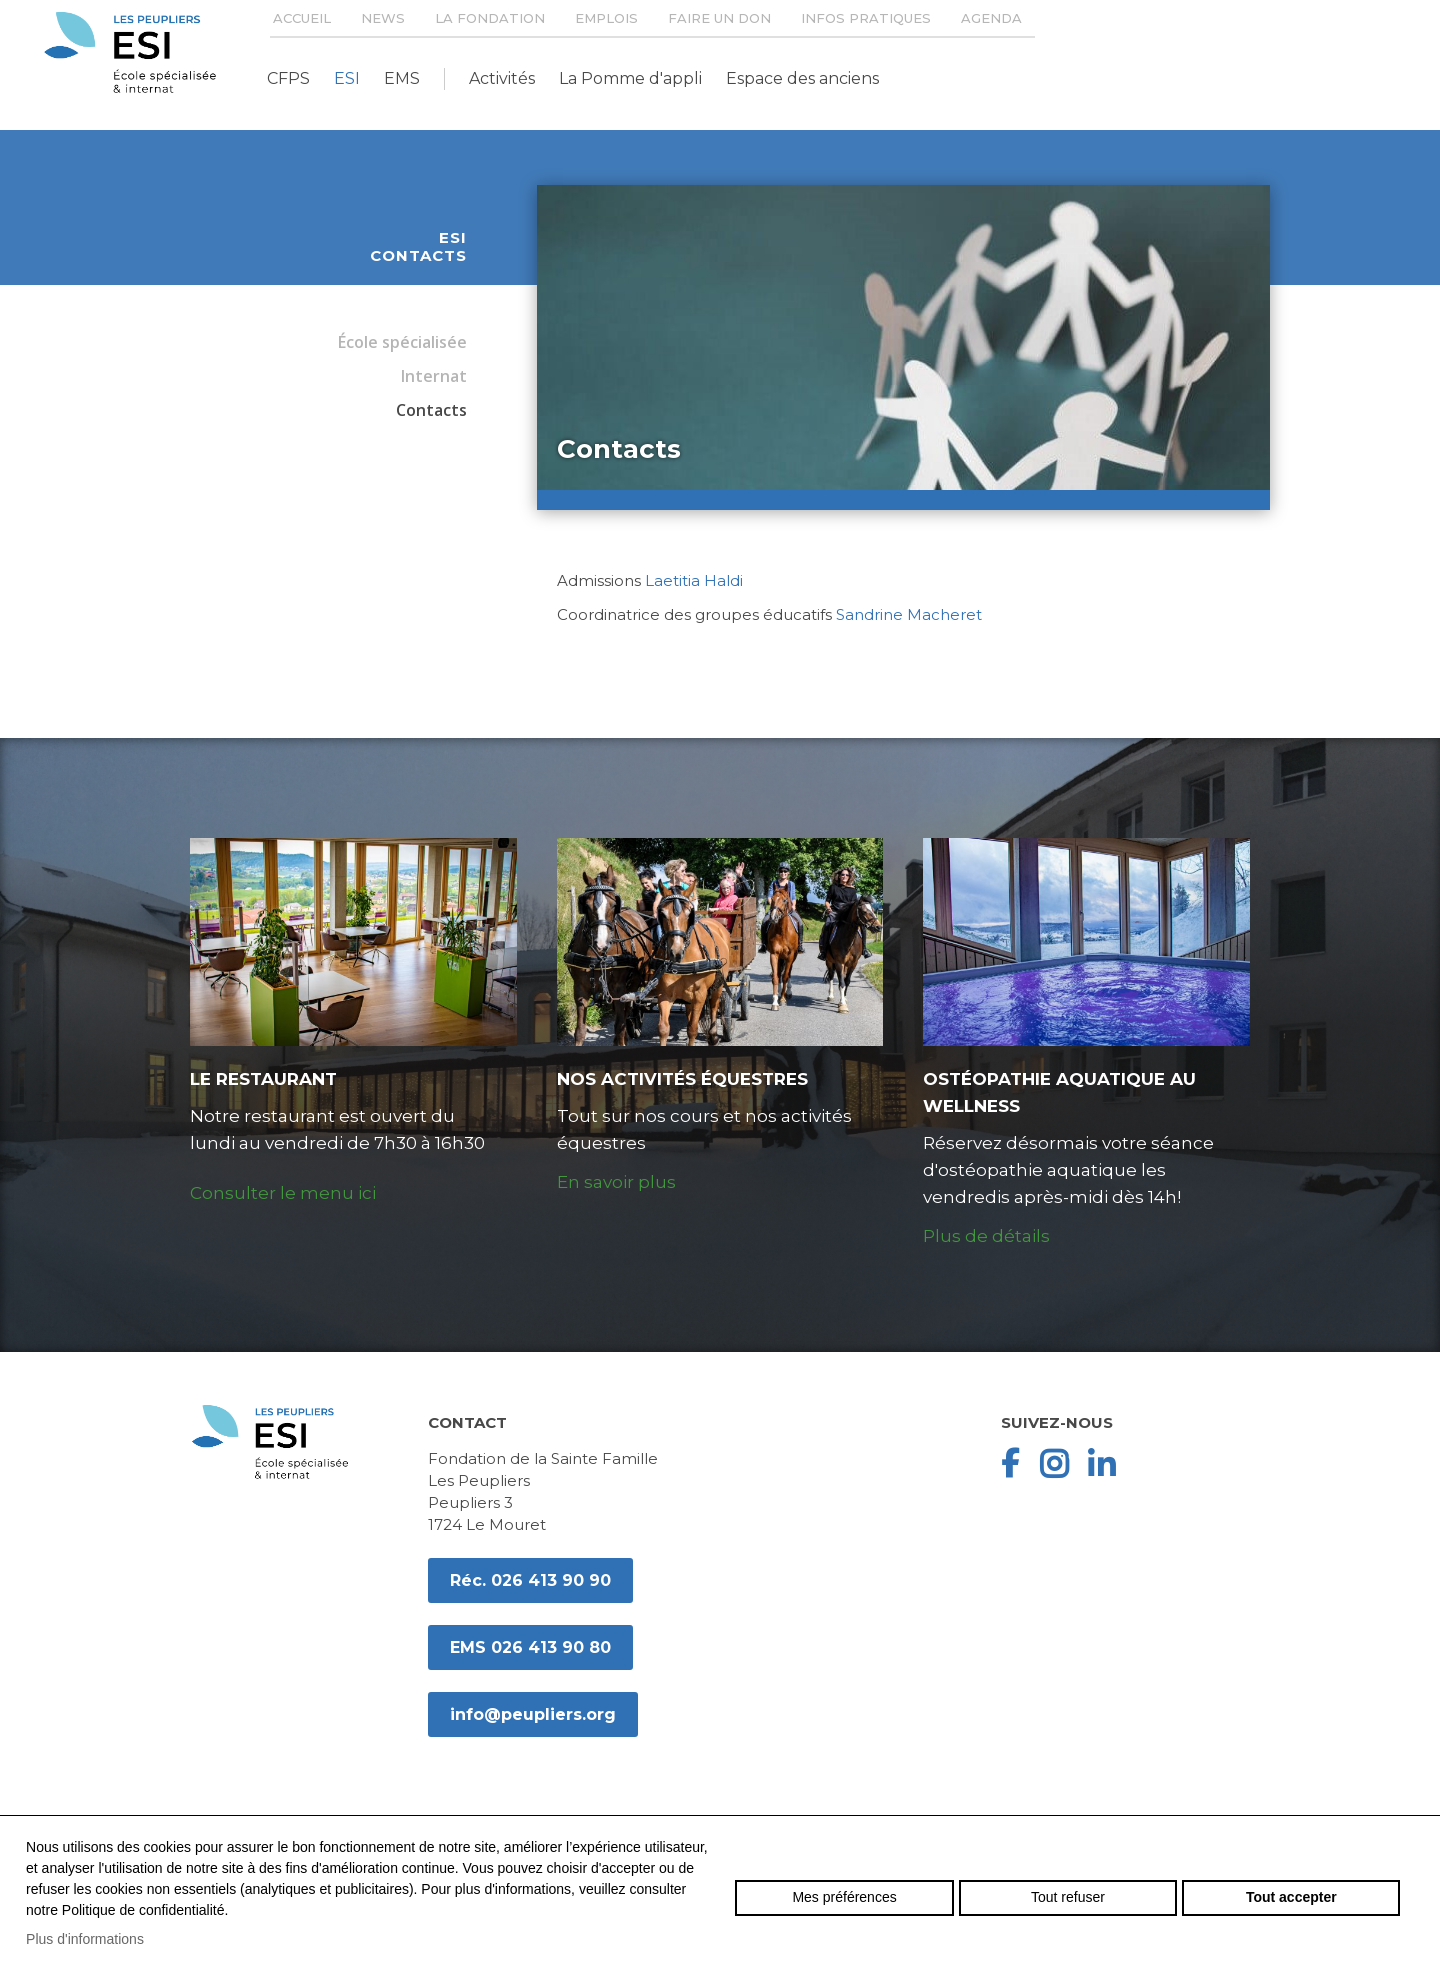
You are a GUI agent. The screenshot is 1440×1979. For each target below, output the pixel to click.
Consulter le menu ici (283, 1193)
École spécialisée (402, 342)
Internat (434, 376)
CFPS (288, 78)
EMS (402, 78)
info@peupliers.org (533, 1714)
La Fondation (490, 18)
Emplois (606, 18)
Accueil (302, 18)
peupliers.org (130, 52)
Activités (502, 78)
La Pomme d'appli (630, 78)
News (383, 18)
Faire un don (719, 18)
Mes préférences (844, 1897)
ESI (347, 78)
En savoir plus (616, 1182)
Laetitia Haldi (694, 580)
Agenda (991, 18)
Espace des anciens (802, 78)
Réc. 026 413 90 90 (530, 1580)
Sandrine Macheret (909, 614)
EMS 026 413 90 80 (530, 1647)
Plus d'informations (85, 1939)
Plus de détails (986, 1236)
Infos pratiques (866, 18)
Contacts (431, 410)
